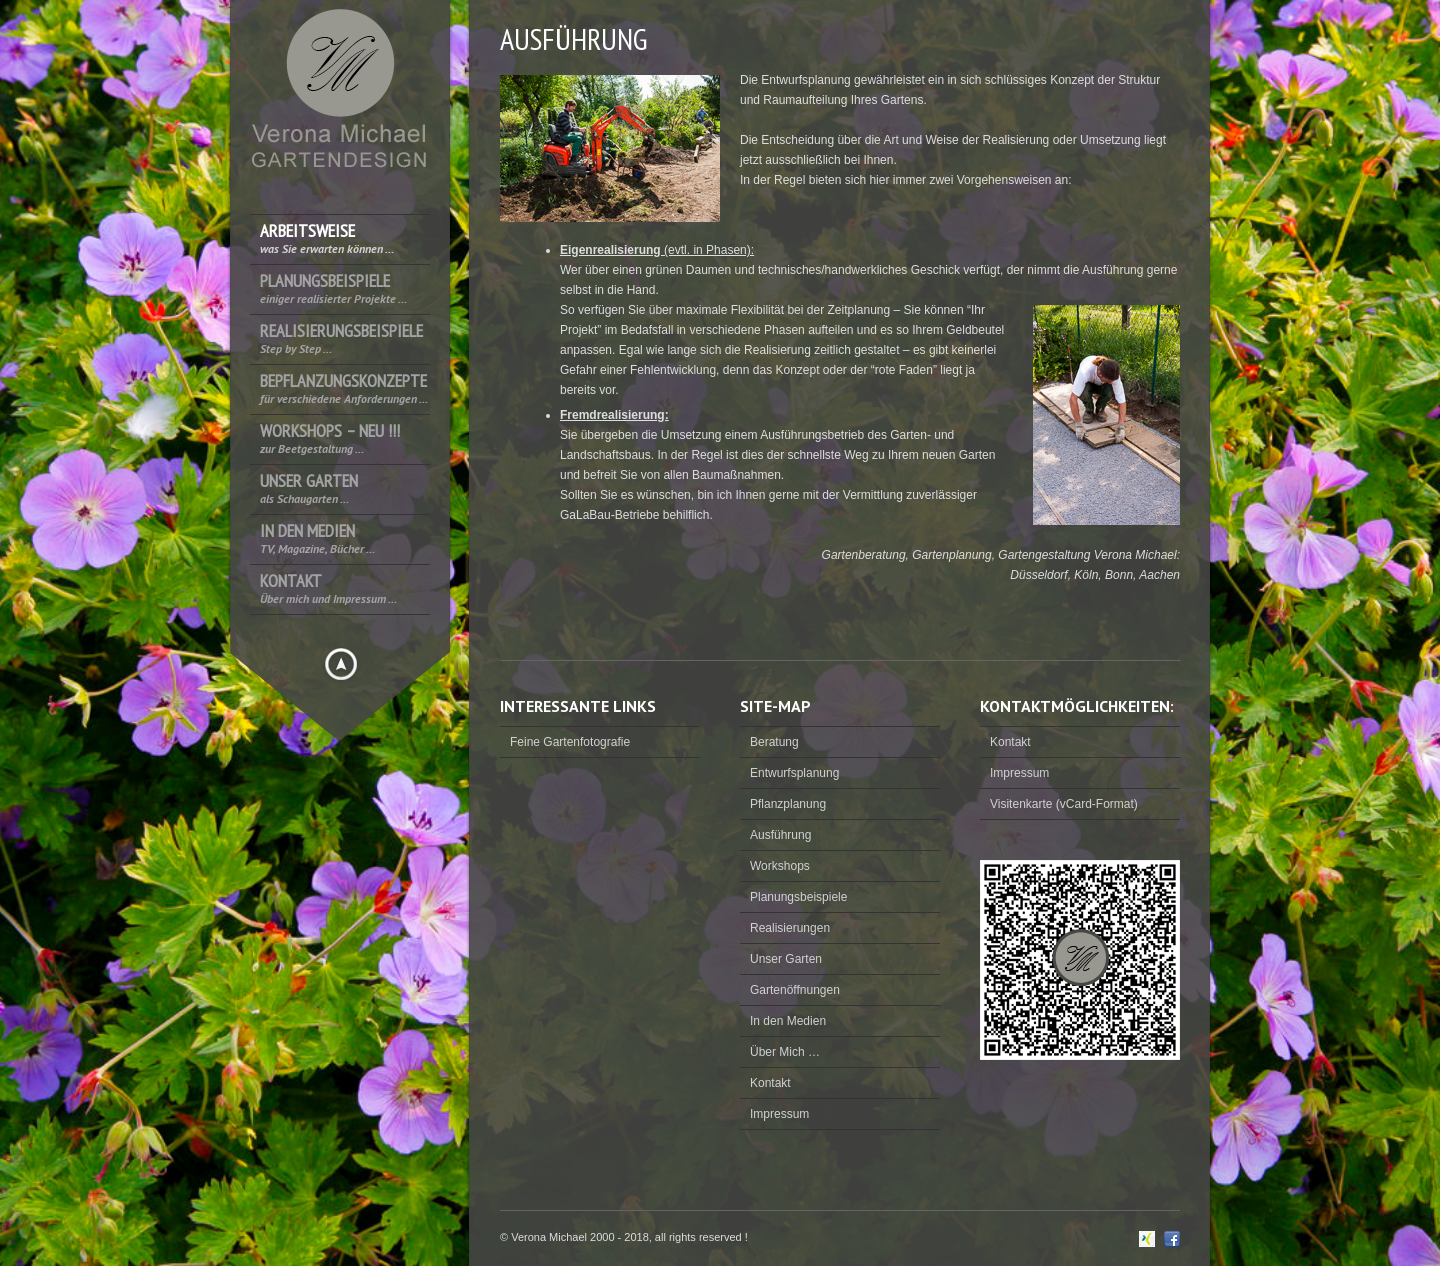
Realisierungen (790, 928)
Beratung (774, 742)
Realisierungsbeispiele (341, 338)
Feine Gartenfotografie (570, 742)
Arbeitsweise (327, 238)
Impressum (779, 1114)
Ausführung (780, 835)
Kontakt (328, 588)
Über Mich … (785, 1052)
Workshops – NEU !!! (330, 438)
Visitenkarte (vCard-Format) (1064, 804)
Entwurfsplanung (794, 773)
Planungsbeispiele (333, 288)
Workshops (780, 866)
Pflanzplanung (788, 804)
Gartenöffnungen (795, 990)
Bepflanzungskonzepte (344, 388)
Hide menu (341, 664)
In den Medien (317, 538)
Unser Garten (309, 488)
